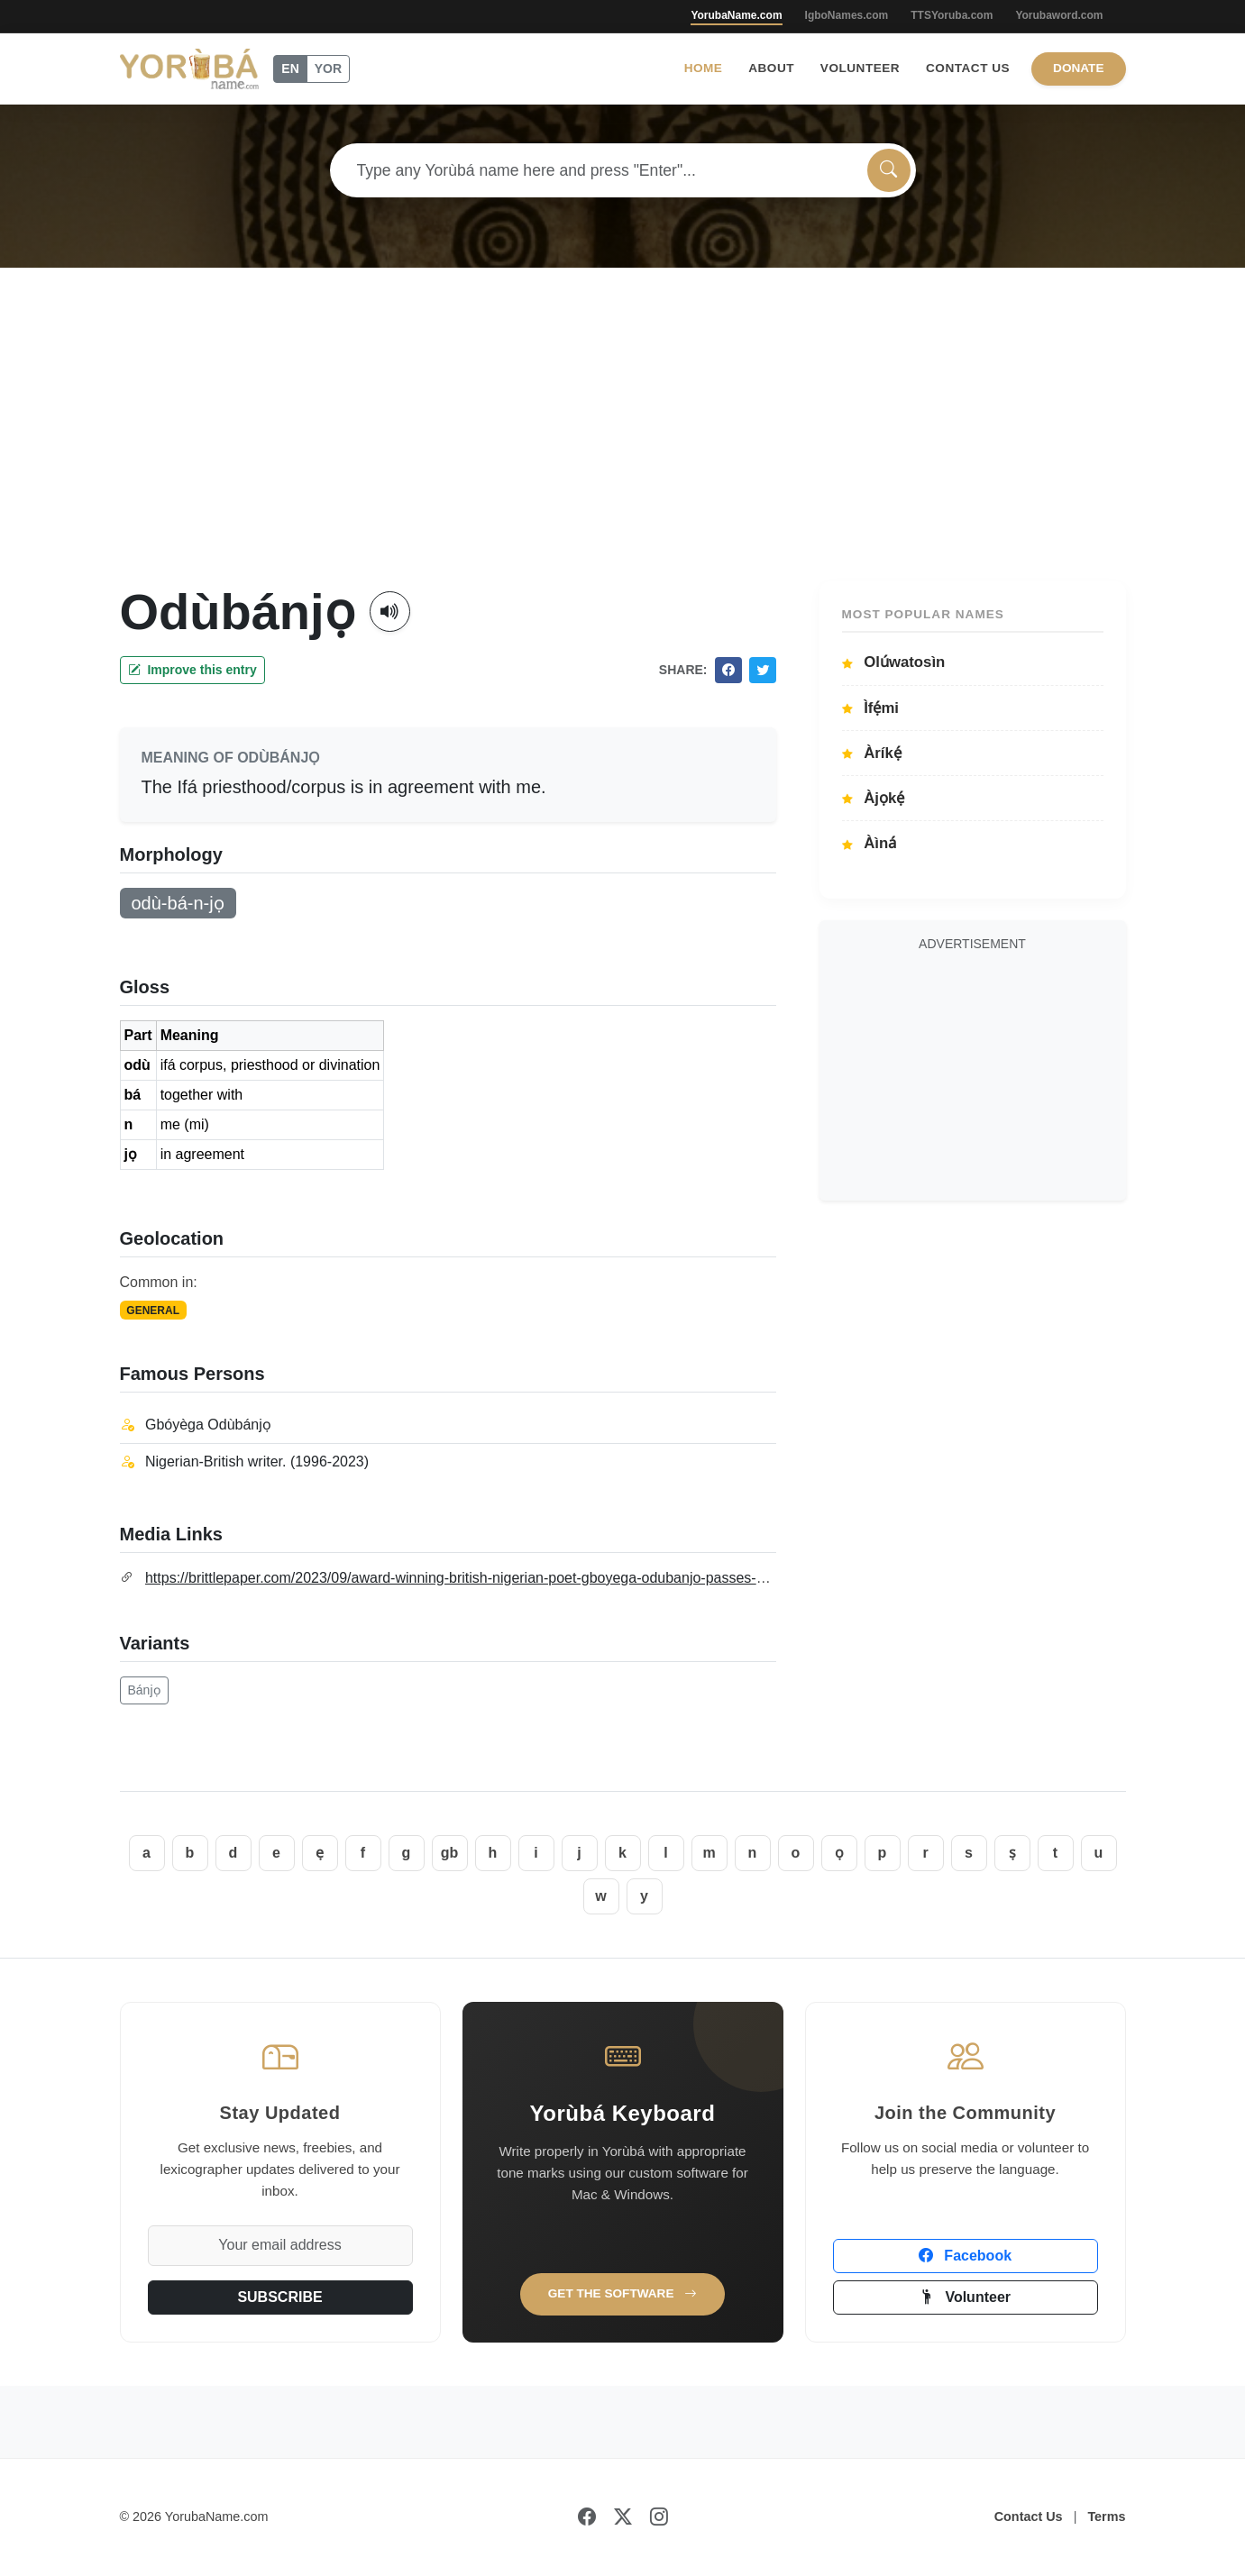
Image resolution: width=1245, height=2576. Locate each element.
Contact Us (968, 68)
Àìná (869, 843)
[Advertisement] (623, 446)
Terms (1106, 2516)
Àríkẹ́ (872, 753)
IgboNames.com (847, 15)
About (771, 68)
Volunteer (860, 68)
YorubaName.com (736, 15)
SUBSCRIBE (279, 2297)
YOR (328, 68)
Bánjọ (144, 1690)
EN (289, 68)
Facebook (965, 2255)
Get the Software (623, 2293)
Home (703, 68)
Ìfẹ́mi (871, 708)
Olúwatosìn (894, 662)
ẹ (320, 1852)
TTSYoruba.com (952, 15)
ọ (839, 1852)
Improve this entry (192, 669)
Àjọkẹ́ (873, 798)
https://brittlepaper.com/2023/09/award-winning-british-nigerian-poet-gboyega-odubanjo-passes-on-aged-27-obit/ (503, 1577)
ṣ (1012, 1852)
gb (450, 1852)
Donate (1078, 68)
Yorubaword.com (1059, 15)
